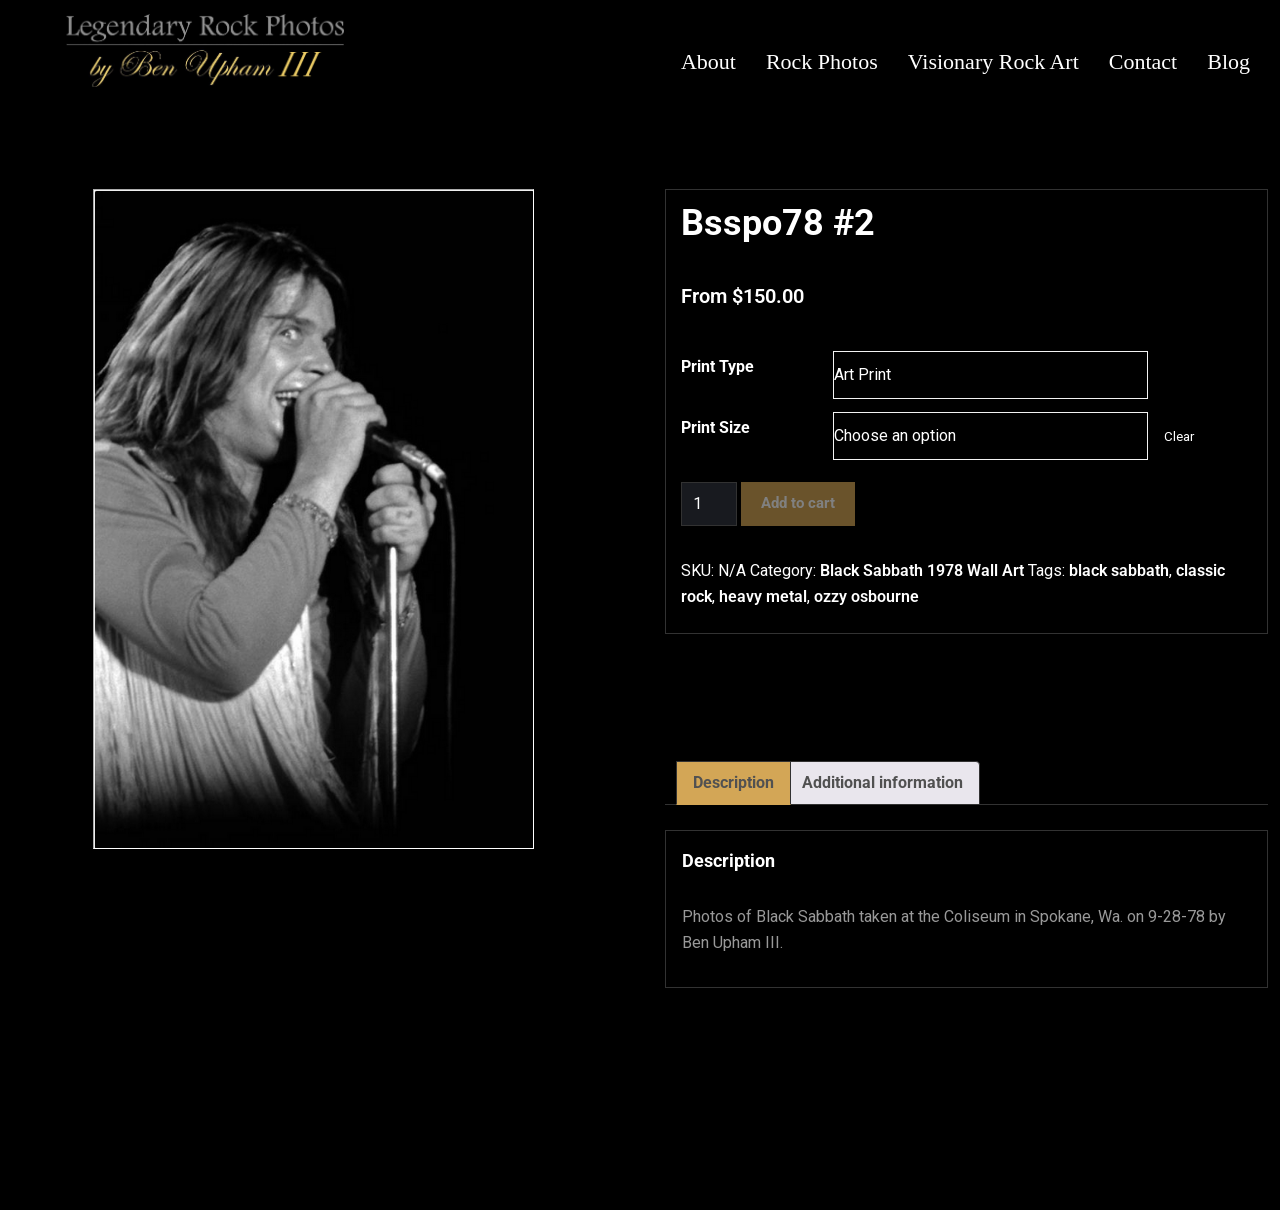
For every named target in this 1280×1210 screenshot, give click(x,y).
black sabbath (1119, 570)
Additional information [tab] (882, 782)
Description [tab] (733, 782)
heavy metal (763, 596)
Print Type (717, 366)
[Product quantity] (709, 504)
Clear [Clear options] (1179, 436)
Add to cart (798, 503)
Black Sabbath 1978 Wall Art (922, 570)
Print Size (715, 427)
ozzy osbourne (866, 596)
